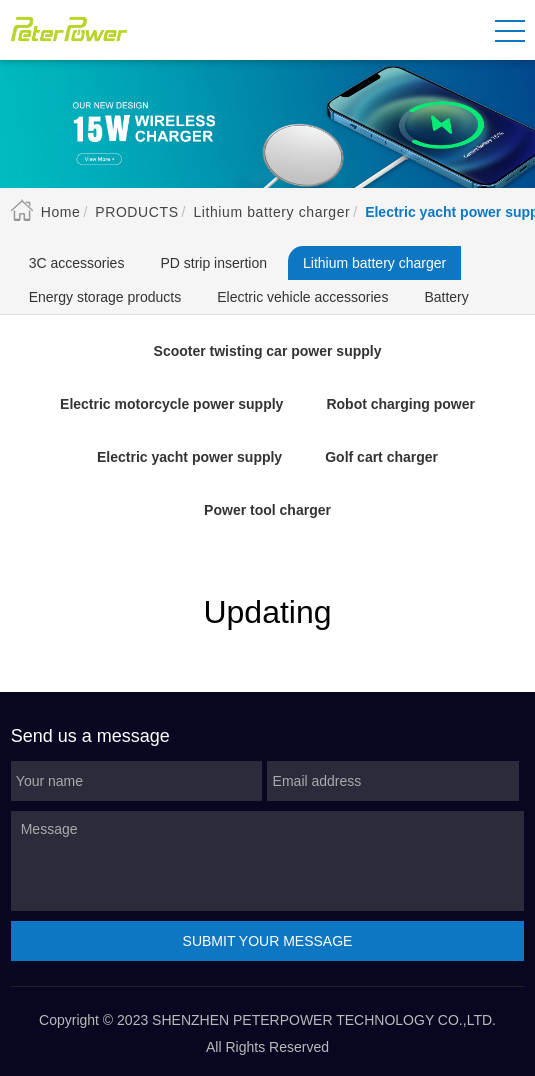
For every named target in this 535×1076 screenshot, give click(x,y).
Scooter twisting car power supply (268, 351)
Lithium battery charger (271, 212)
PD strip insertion (213, 263)
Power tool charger (267, 510)
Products (136, 212)
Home (61, 212)
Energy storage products (105, 297)
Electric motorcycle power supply (171, 404)
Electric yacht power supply (189, 457)
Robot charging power (400, 404)
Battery (446, 297)
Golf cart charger (381, 457)
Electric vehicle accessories (302, 297)
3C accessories (77, 263)
